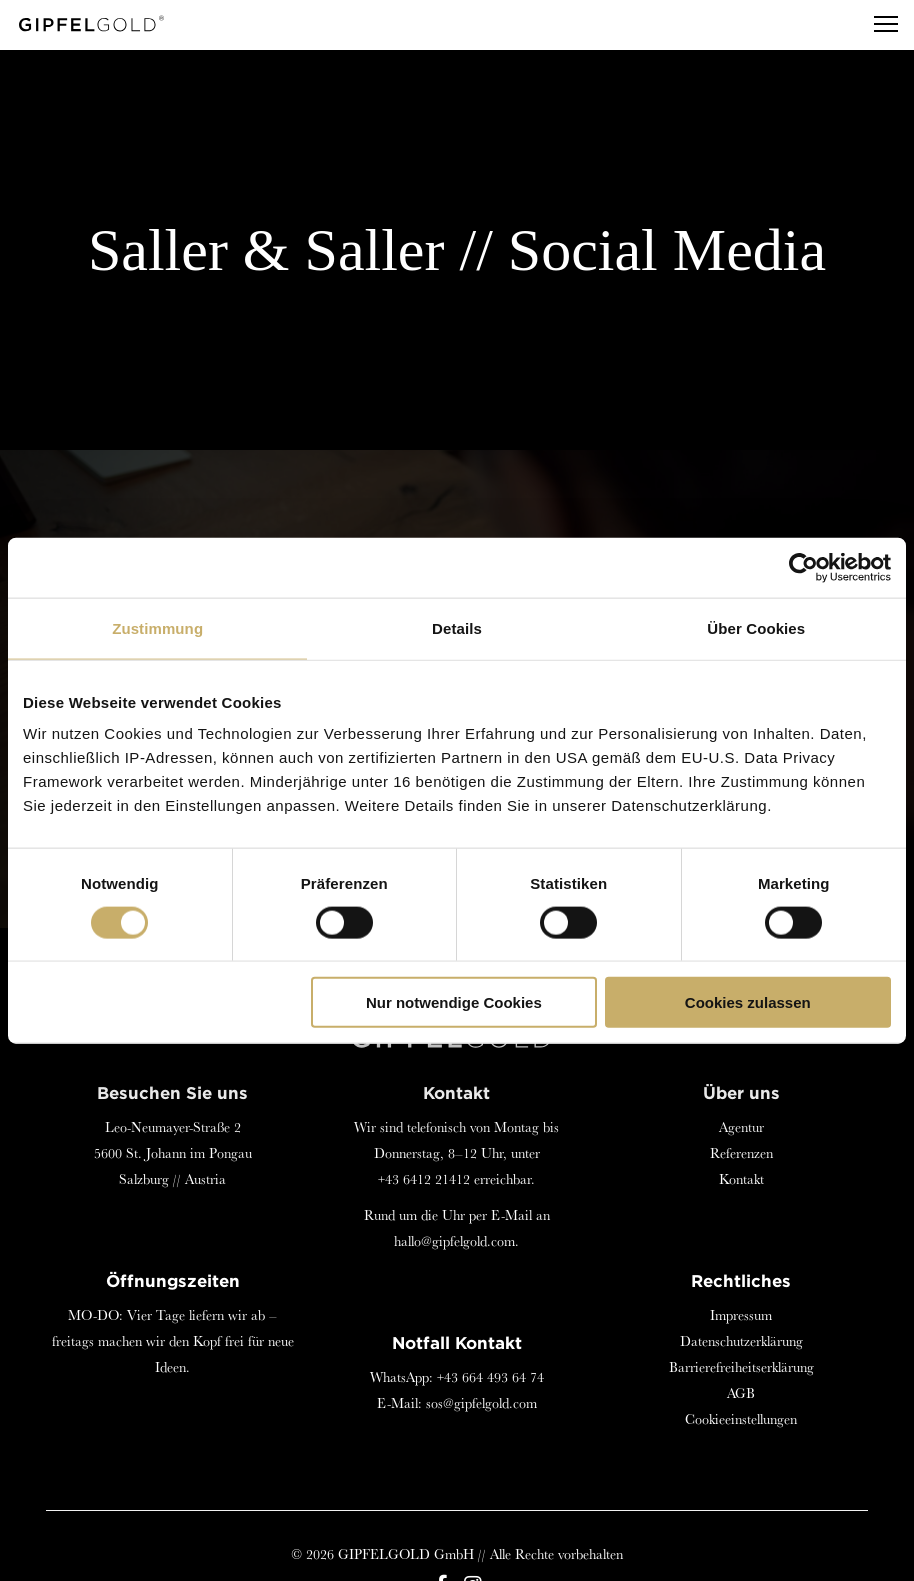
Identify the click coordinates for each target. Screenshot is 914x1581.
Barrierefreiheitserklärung (741, 1367)
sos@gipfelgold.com (481, 1403)
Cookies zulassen (748, 1002)
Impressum (741, 1315)
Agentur (741, 1127)
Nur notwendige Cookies (454, 1002)
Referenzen (741, 1153)
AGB (741, 1393)
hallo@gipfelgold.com (454, 1241)
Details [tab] (457, 627)
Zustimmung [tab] (157, 627)
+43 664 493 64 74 (490, 1377)
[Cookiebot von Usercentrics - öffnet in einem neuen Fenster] (803, 567)
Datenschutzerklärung (741, 1341)
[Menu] (877, 25)
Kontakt (741, 1179)
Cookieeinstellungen (741, 1419)
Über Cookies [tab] (756, 627)
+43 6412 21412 (424, 1179)
